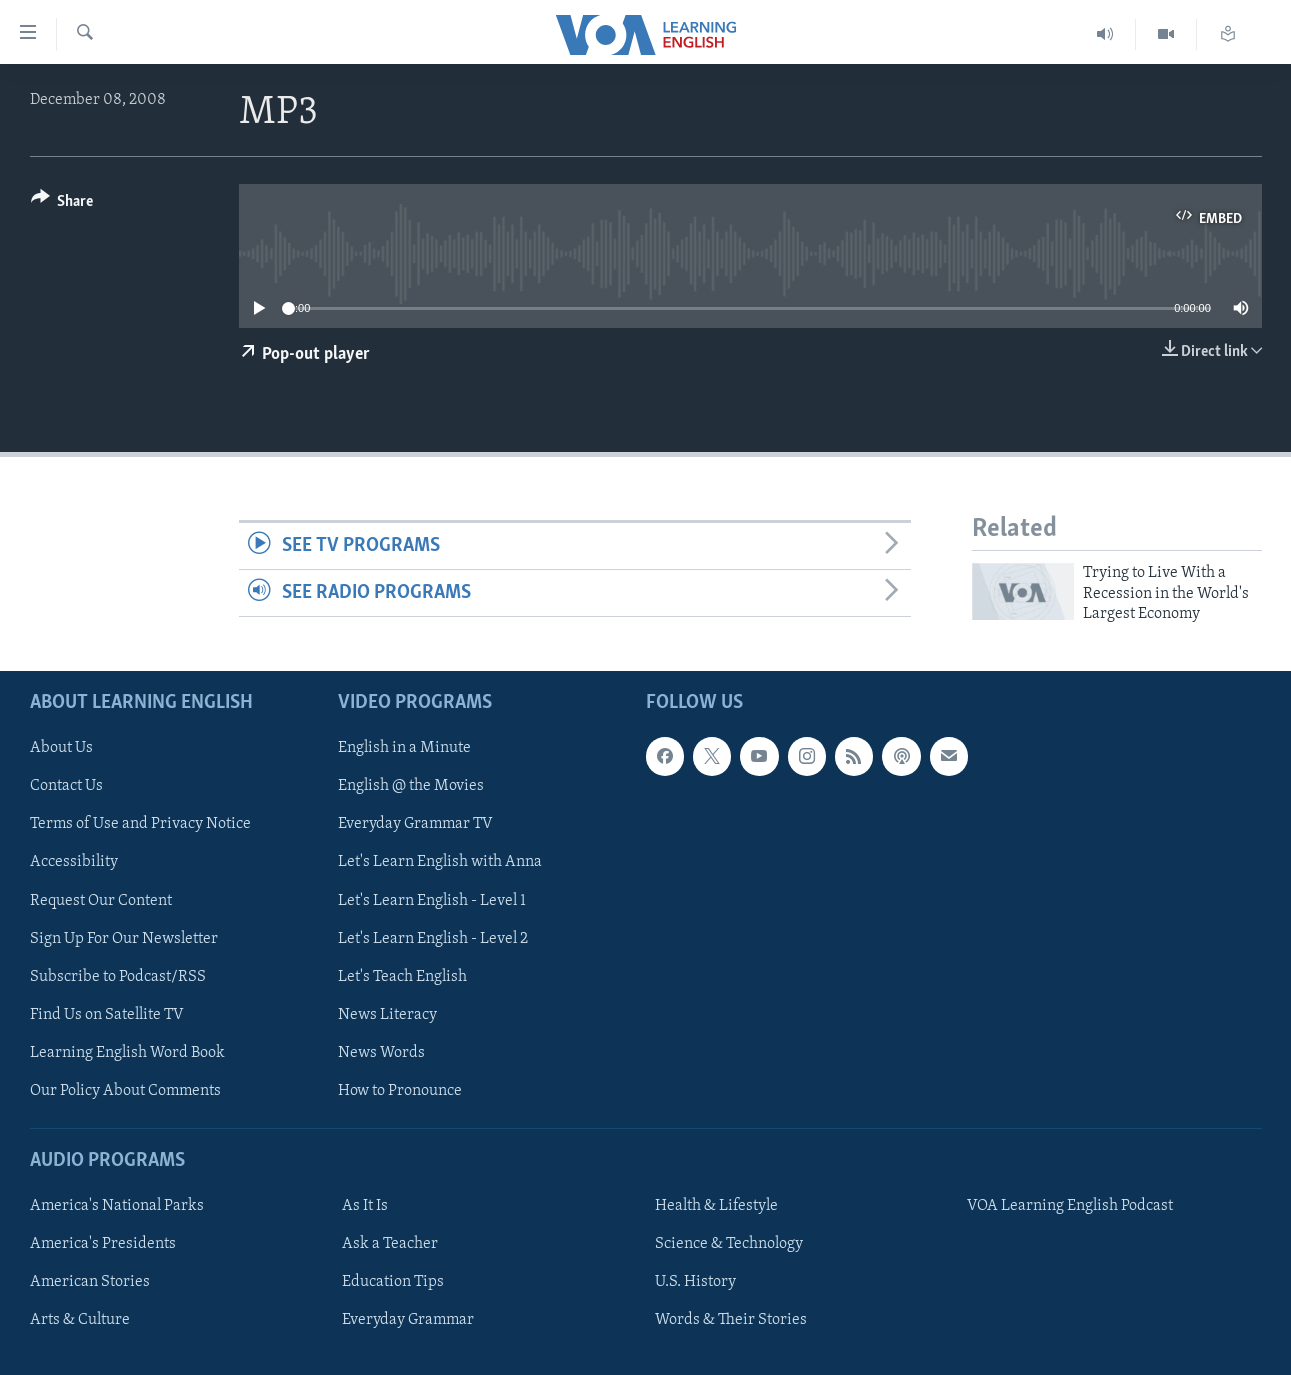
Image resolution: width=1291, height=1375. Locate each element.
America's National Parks (117, 1206)
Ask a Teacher (390, 1244)
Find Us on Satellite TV (107, 1014)
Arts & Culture (80, 1320)
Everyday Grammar (408, 1320)
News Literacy (387, 1014)
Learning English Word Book (127, 1052)
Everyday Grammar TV (415, 824)
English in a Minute (404, 748)
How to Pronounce (400, 1090)
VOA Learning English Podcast (1070, 1206)
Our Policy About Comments (125, 1090)
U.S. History (695, 1282)
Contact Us (66, 786)
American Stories (90, 1282)
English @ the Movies (411, 786)
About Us (61, 748)
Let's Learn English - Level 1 (432, 900)
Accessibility (74, 862)
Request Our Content (101, 900)
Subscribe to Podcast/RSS (118, 976)
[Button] (62, 204)
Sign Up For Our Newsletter (124, 938)
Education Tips (393, 1282)
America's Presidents (103, 1244)
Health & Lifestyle (716, 1206)
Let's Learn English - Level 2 (433, 938)
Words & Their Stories (731, 1320)
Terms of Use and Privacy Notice (140, 824)
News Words (381, 1052)
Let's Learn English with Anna (440, 862)
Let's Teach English (402, 976)
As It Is (365, 1206)
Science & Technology (729, 1244)
